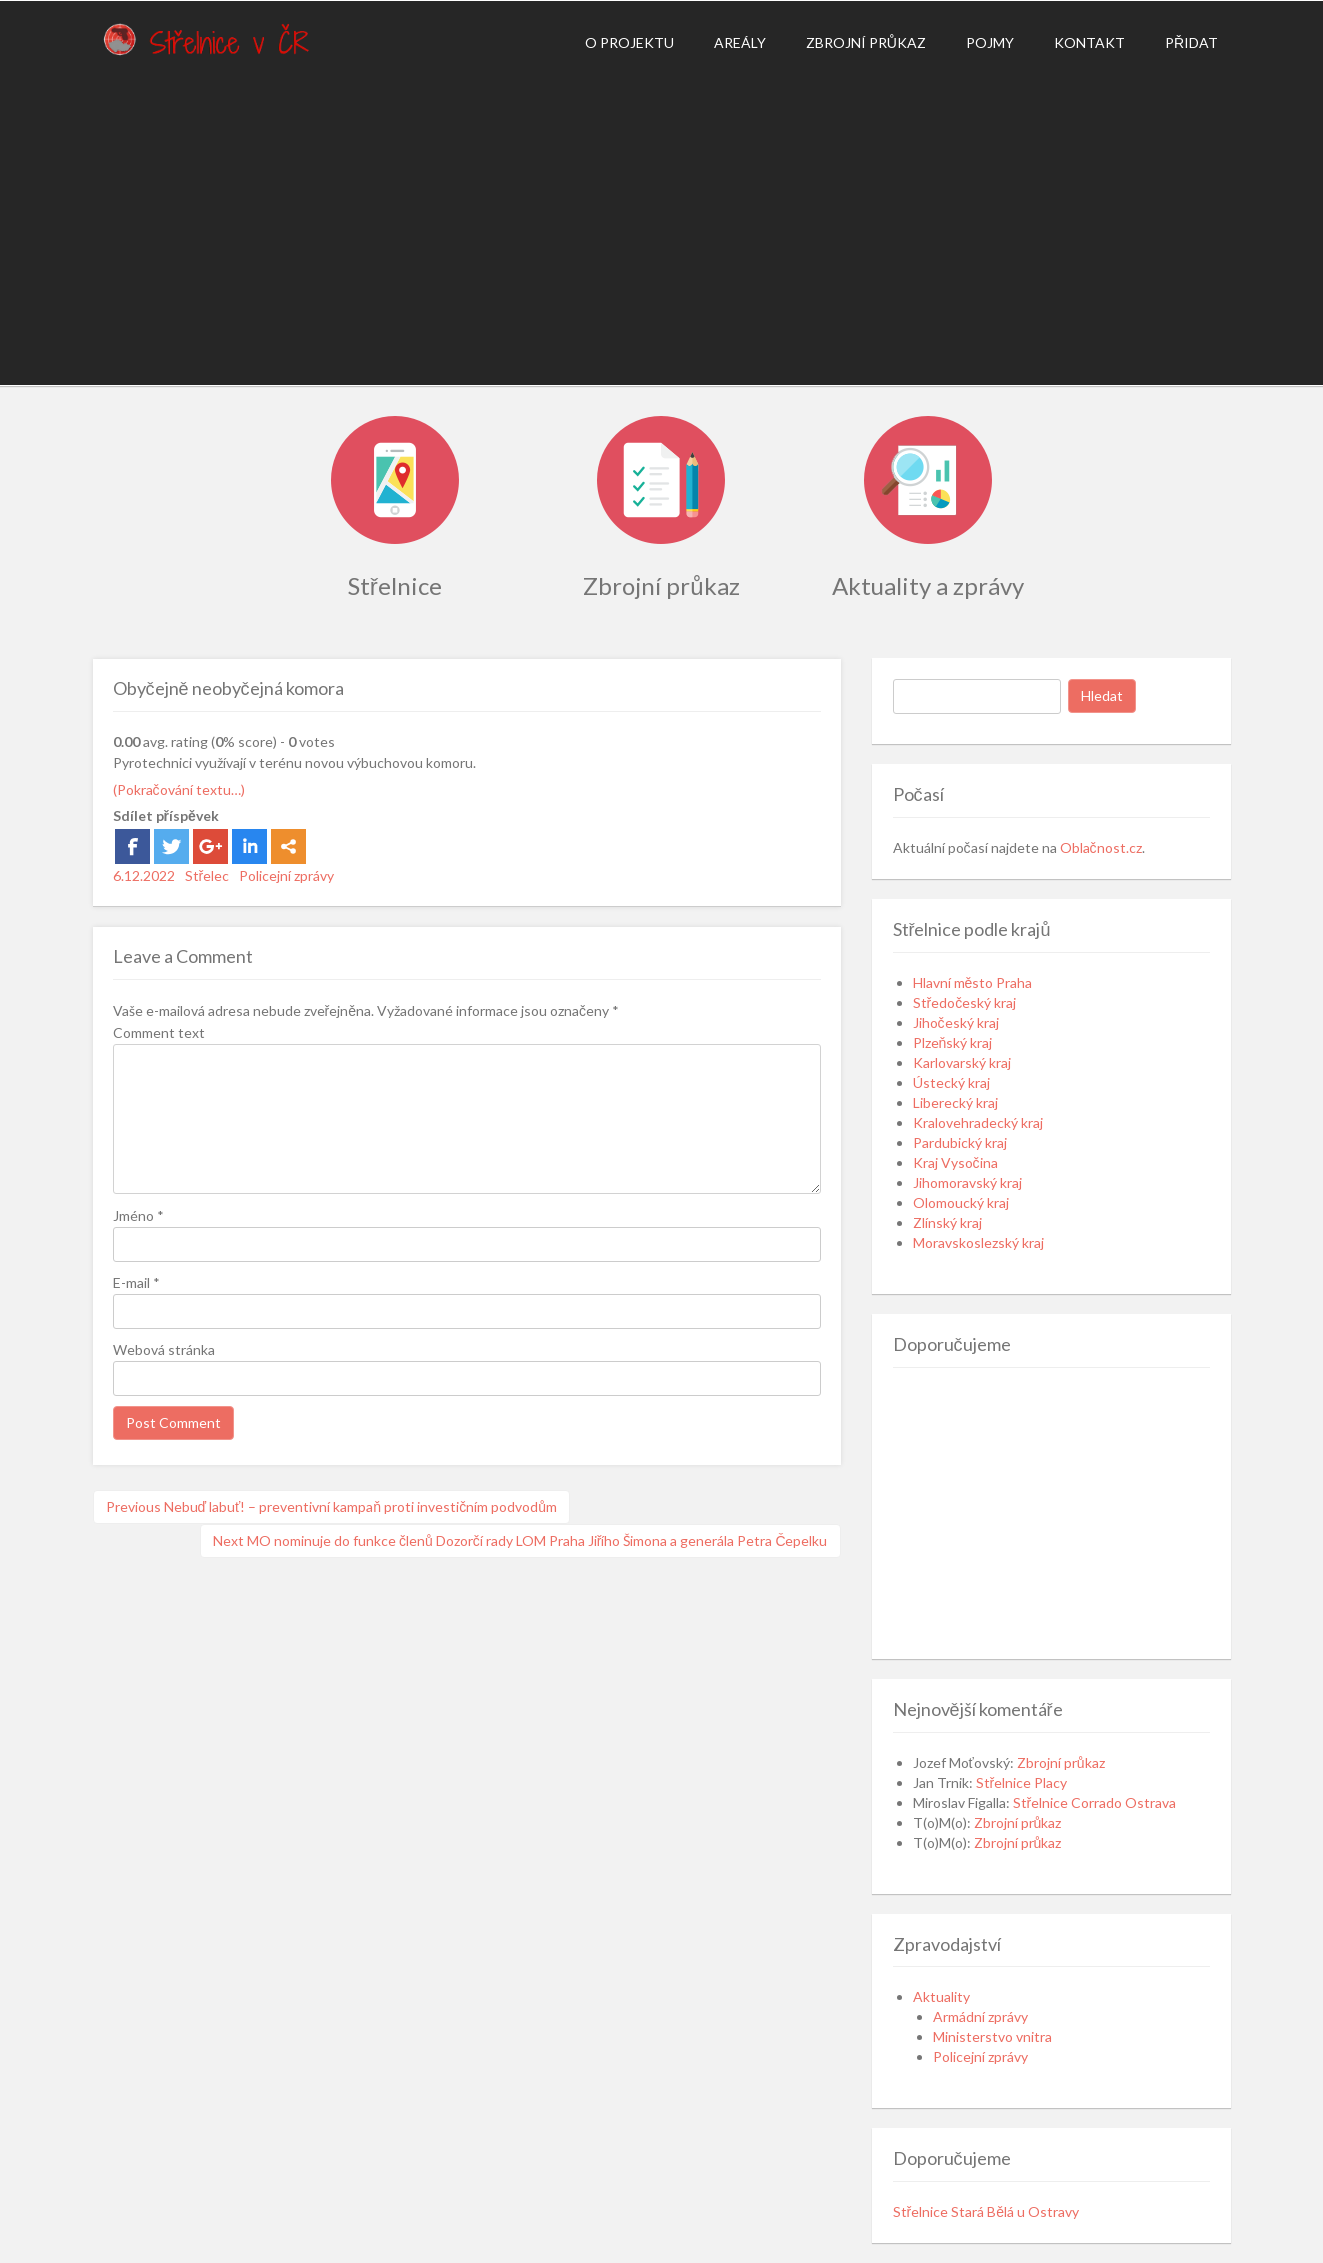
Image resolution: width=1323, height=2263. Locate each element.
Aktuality (941, 1996)
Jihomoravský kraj (967, 1182)
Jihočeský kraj (956, 1022)
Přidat (1191, 42)
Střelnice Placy (1022, 1782)
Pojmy (990, 42)
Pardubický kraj (960, 1142)
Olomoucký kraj (961, 1202)
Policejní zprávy (286, 875)
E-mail (136, 1282)
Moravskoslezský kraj (978, 1242)
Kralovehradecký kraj (978, 1122)
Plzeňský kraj (953, 1042)
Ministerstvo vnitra (992, 2036)
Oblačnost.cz (1101, 847)
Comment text (159, 1032)
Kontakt (1089, 42)
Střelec (207, 875)
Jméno (138, 1215)
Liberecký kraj (955, 1102)
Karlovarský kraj (962, 1062)
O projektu (629, 42)
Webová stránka (164, 1349)
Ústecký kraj (951, 1082)
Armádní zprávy (980, 2016)
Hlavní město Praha (973, 982)
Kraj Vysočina (955, 1162)
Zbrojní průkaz (866, 42)
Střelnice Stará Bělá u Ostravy (986, 2211)
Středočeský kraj (965, 1002)
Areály (740, 42)
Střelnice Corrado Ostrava (1095, 1802)
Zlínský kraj (947, 1222)
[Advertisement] (662, 225)
